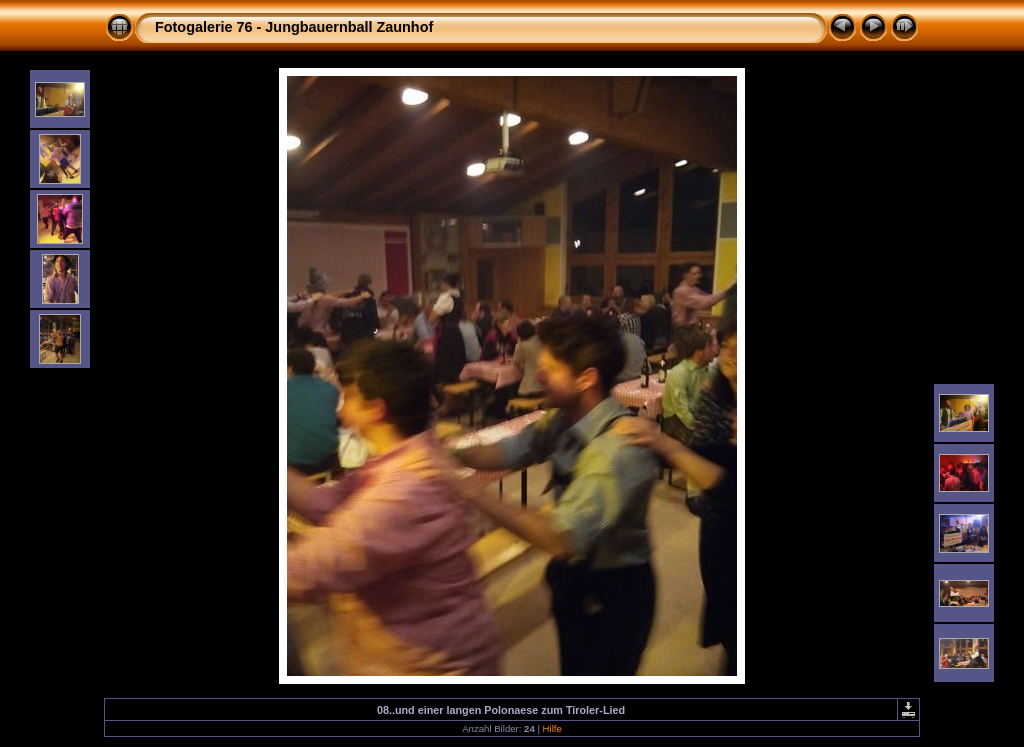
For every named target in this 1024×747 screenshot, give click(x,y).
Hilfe (552, 728)
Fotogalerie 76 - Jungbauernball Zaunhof (294, 27)
